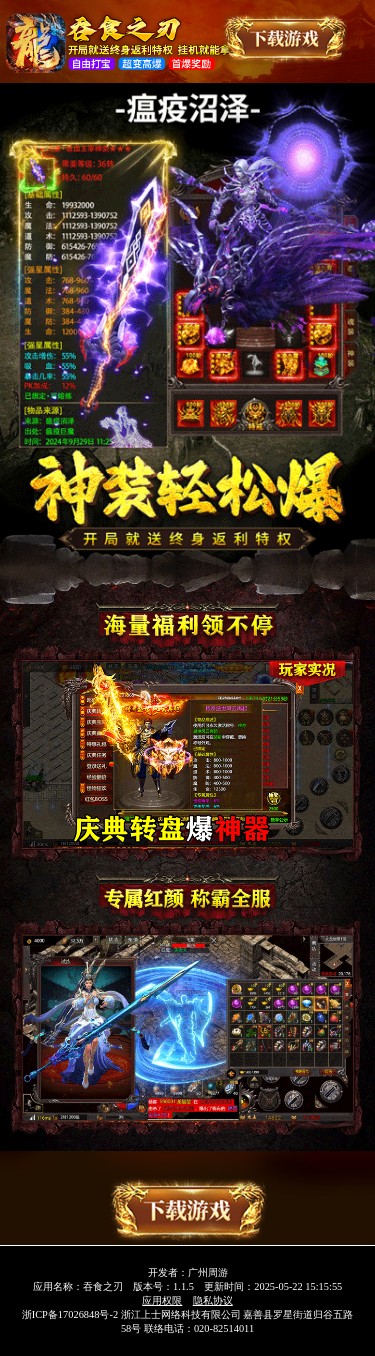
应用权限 (162, 1300)
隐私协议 (213, 1300)
